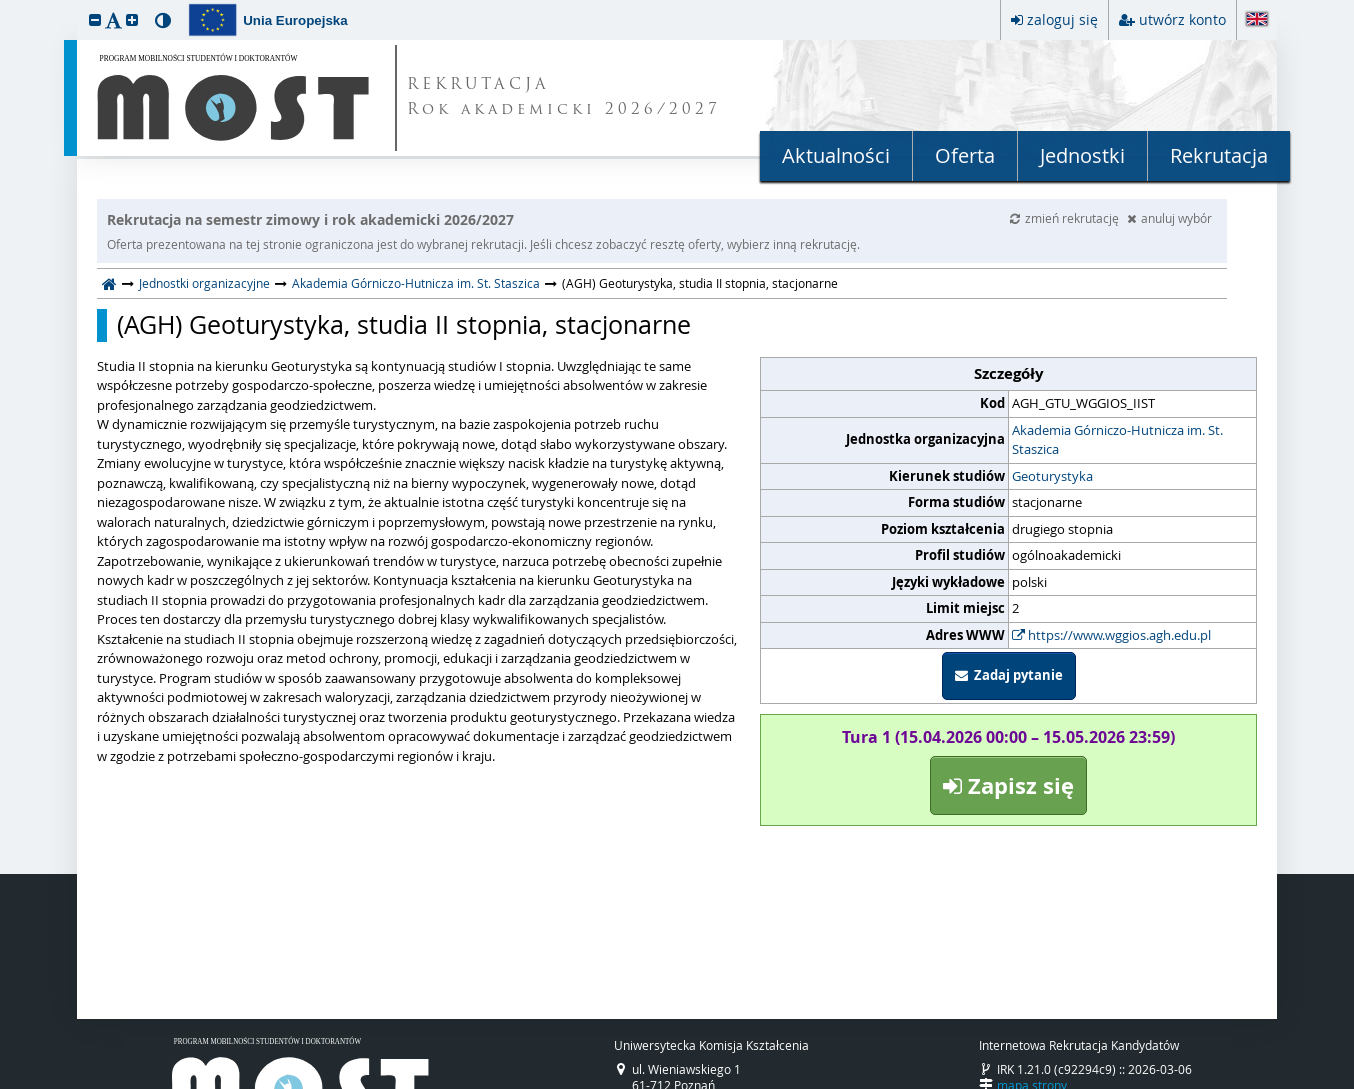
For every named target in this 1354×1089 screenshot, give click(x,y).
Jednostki (1082, 155)
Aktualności (836, 155)
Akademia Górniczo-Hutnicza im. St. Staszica (416, 283)
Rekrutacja (1219, 155)
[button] (95, 19)
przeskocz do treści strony (5, 5)
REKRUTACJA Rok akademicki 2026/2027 (564, 98)
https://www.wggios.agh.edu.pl (1111, 635)
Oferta (965, 155)
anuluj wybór (1169, 218)
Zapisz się (1008, 785)
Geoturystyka (1052, 476)
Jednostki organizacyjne (204, 283)
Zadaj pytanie (1009, 675)
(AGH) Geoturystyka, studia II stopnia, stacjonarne (404, 325)
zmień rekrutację (1066, 218)
